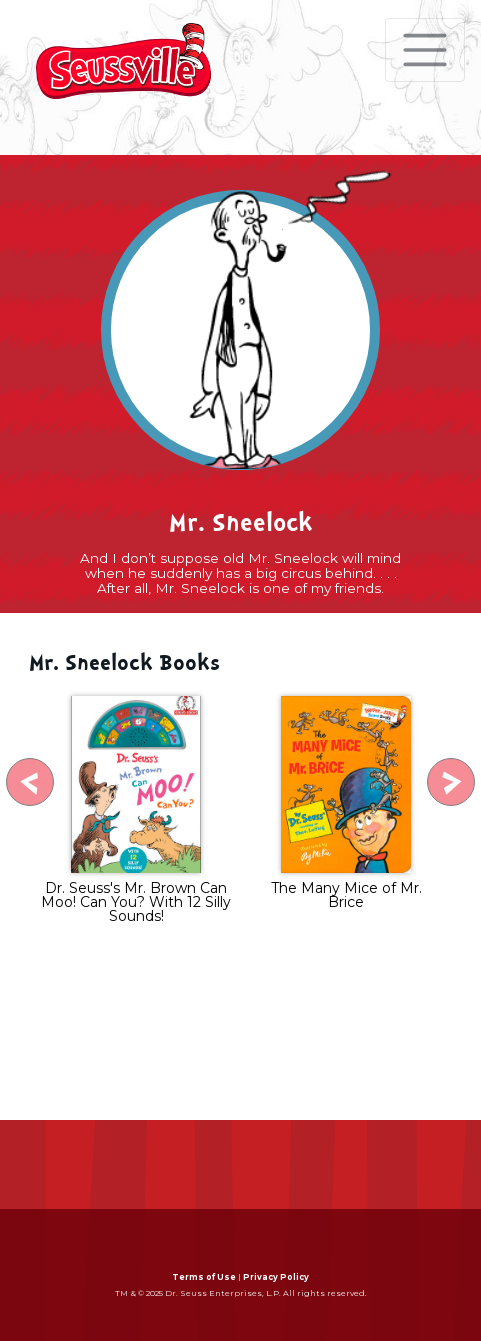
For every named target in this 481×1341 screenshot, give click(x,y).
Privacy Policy (276, 1277)
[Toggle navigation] (425, 50)
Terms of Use (204, 1277)
